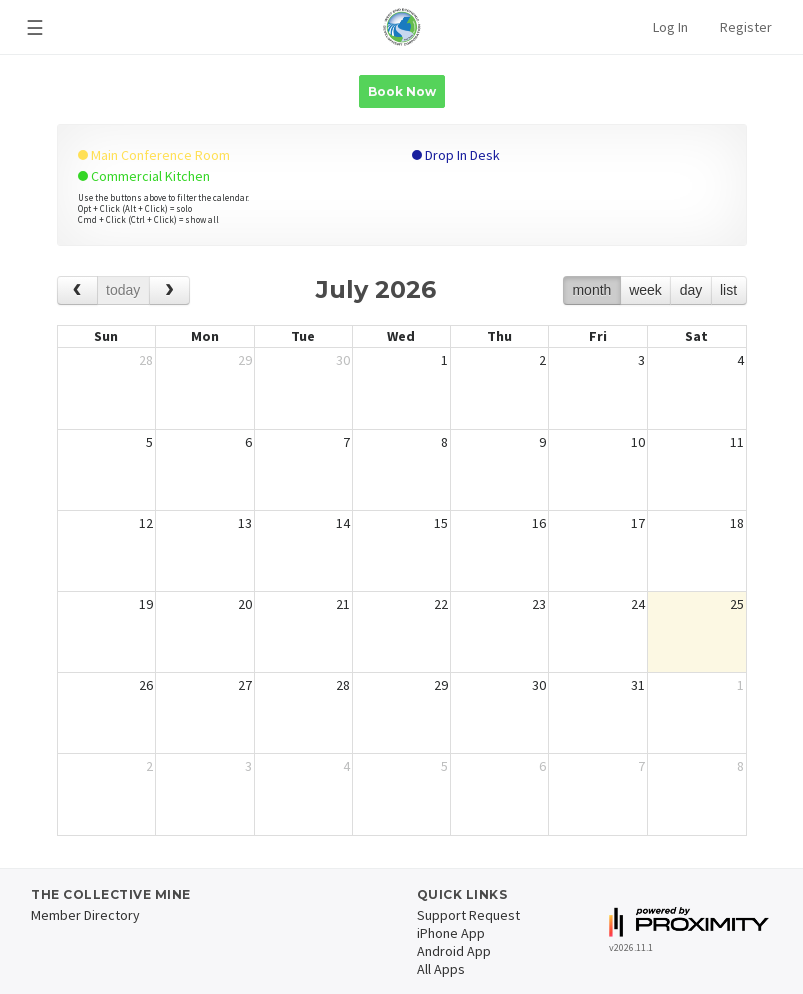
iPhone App (451, 933)
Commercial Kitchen (144, 176)
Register (746, 27)
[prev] (77, 290)
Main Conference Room (154, 155)
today (123, 290)
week (645, 290)
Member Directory (85, 915)
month (591, 290)
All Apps (441, 969)
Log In (670, 27)
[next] (169, 290)
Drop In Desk (456, 155)
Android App (454, 951)
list (728, 290)
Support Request (468, 915)
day (691, 290)
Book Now (402, 91)
